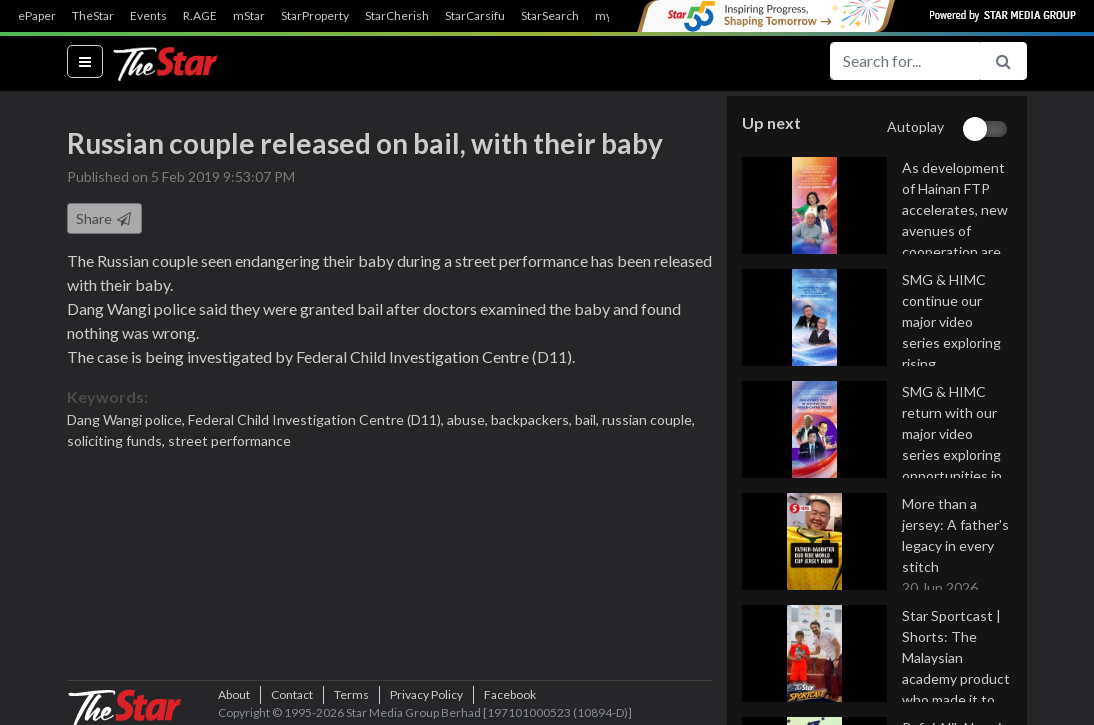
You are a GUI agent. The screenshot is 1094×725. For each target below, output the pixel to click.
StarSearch (550, 16)
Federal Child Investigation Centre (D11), (317, 419)
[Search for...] (905, 61)
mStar (249, 16)
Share (104, 218)
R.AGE (200, 16)
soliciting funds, (117, 440)
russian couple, (648, 419)
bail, (588, 419)
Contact (292, 694)
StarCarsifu (475, 16)
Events (148, 16)
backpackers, (533, 419)
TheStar (93, 16)
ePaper (37, 16)
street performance (229, 440)
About (234, 694)
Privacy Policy (426, 694)
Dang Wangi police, (127, 419)
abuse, (469, 419)
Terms (351, 694)
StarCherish (397, 16)
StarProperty (315, 16)
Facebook (510, 694)
